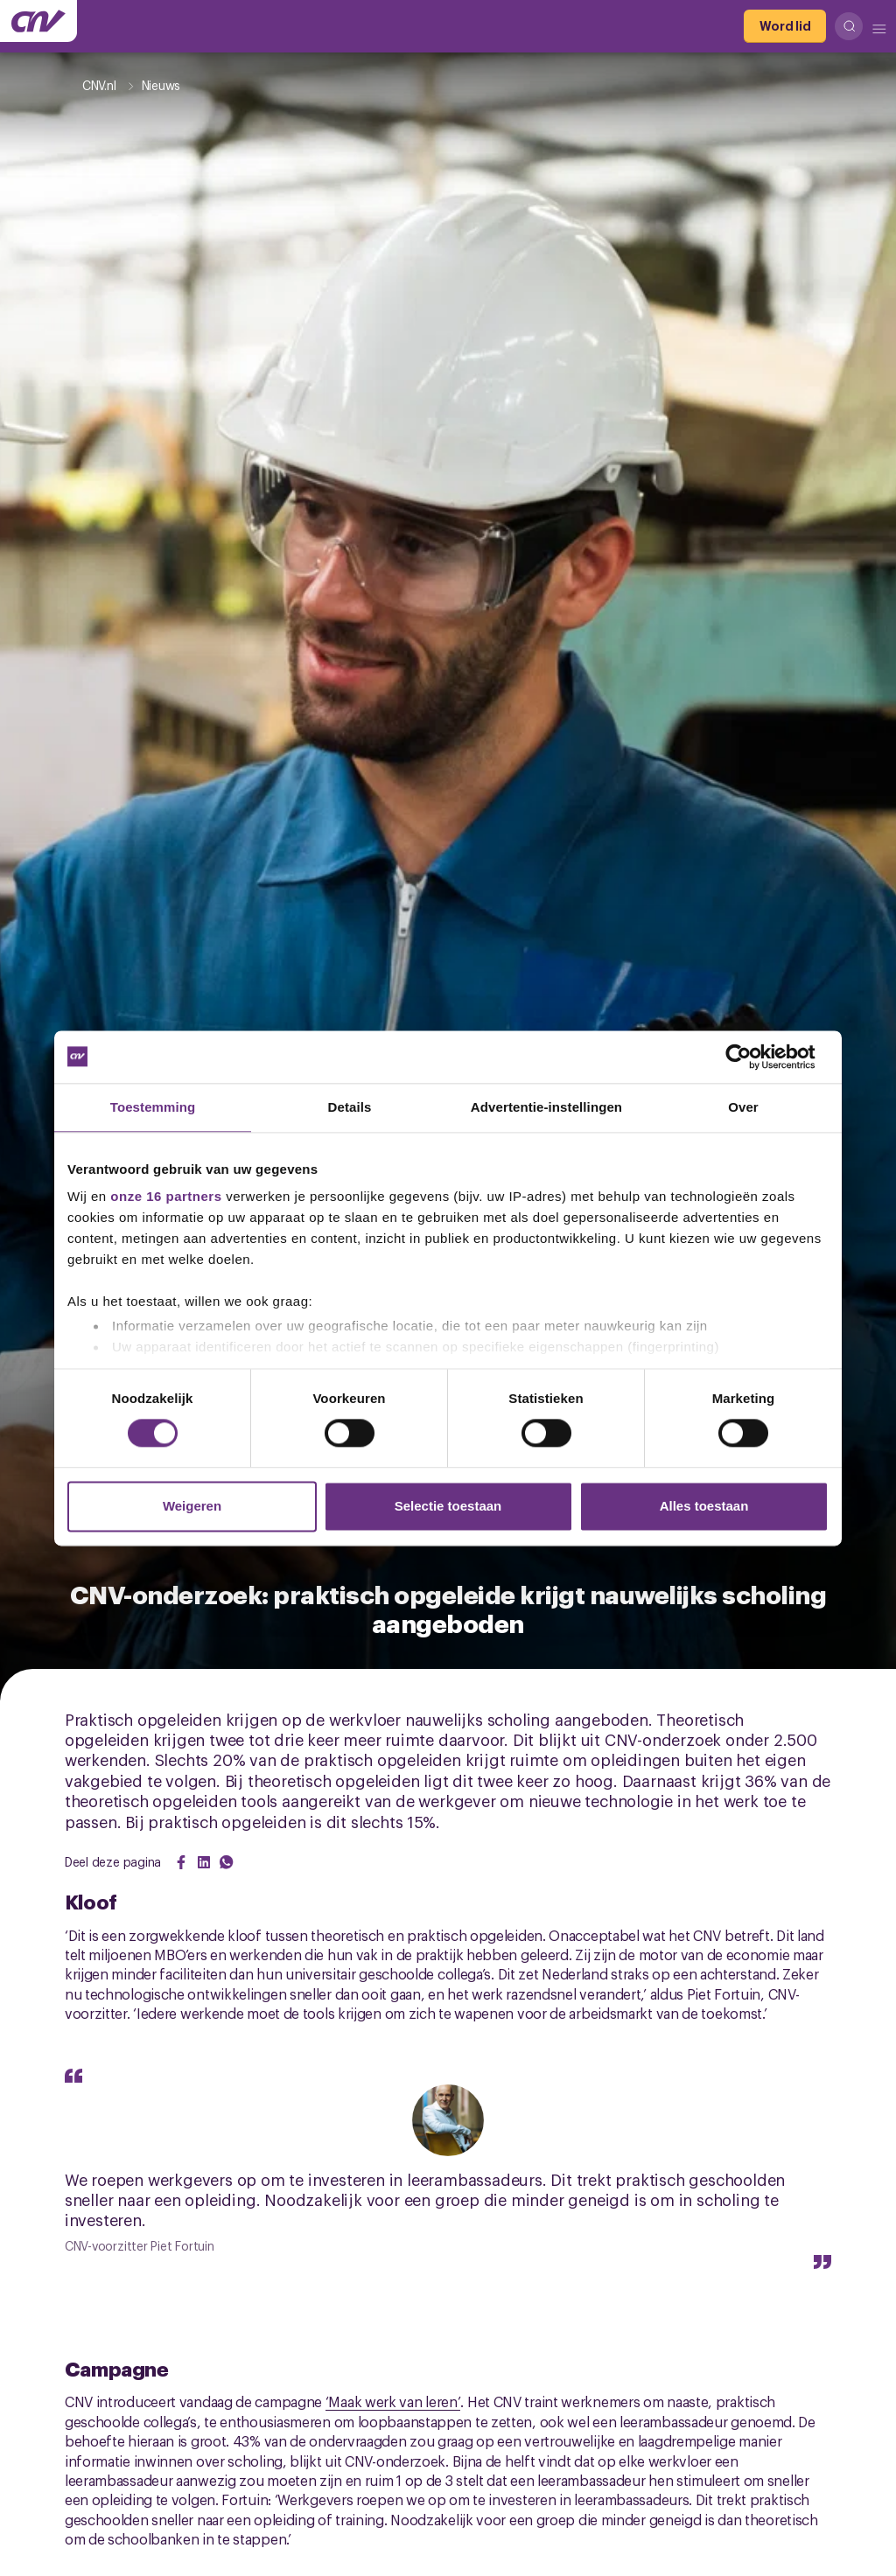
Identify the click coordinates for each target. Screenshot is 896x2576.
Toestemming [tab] (153, 1107)
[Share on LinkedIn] (204, 1862)
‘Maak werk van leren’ (393, 2401)
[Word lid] (785, 26)
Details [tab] (350, 1107)
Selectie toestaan (448, 1505)
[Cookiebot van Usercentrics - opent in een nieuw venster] (752, 1057)
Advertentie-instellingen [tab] (546, 1107)
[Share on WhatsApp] (227, 1862)
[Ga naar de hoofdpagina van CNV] (38, 21)
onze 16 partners (165, 1196)
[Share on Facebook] (181, 1862)
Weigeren (192, 1505)
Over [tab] (743, 1107)
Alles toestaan (704, 1505)
